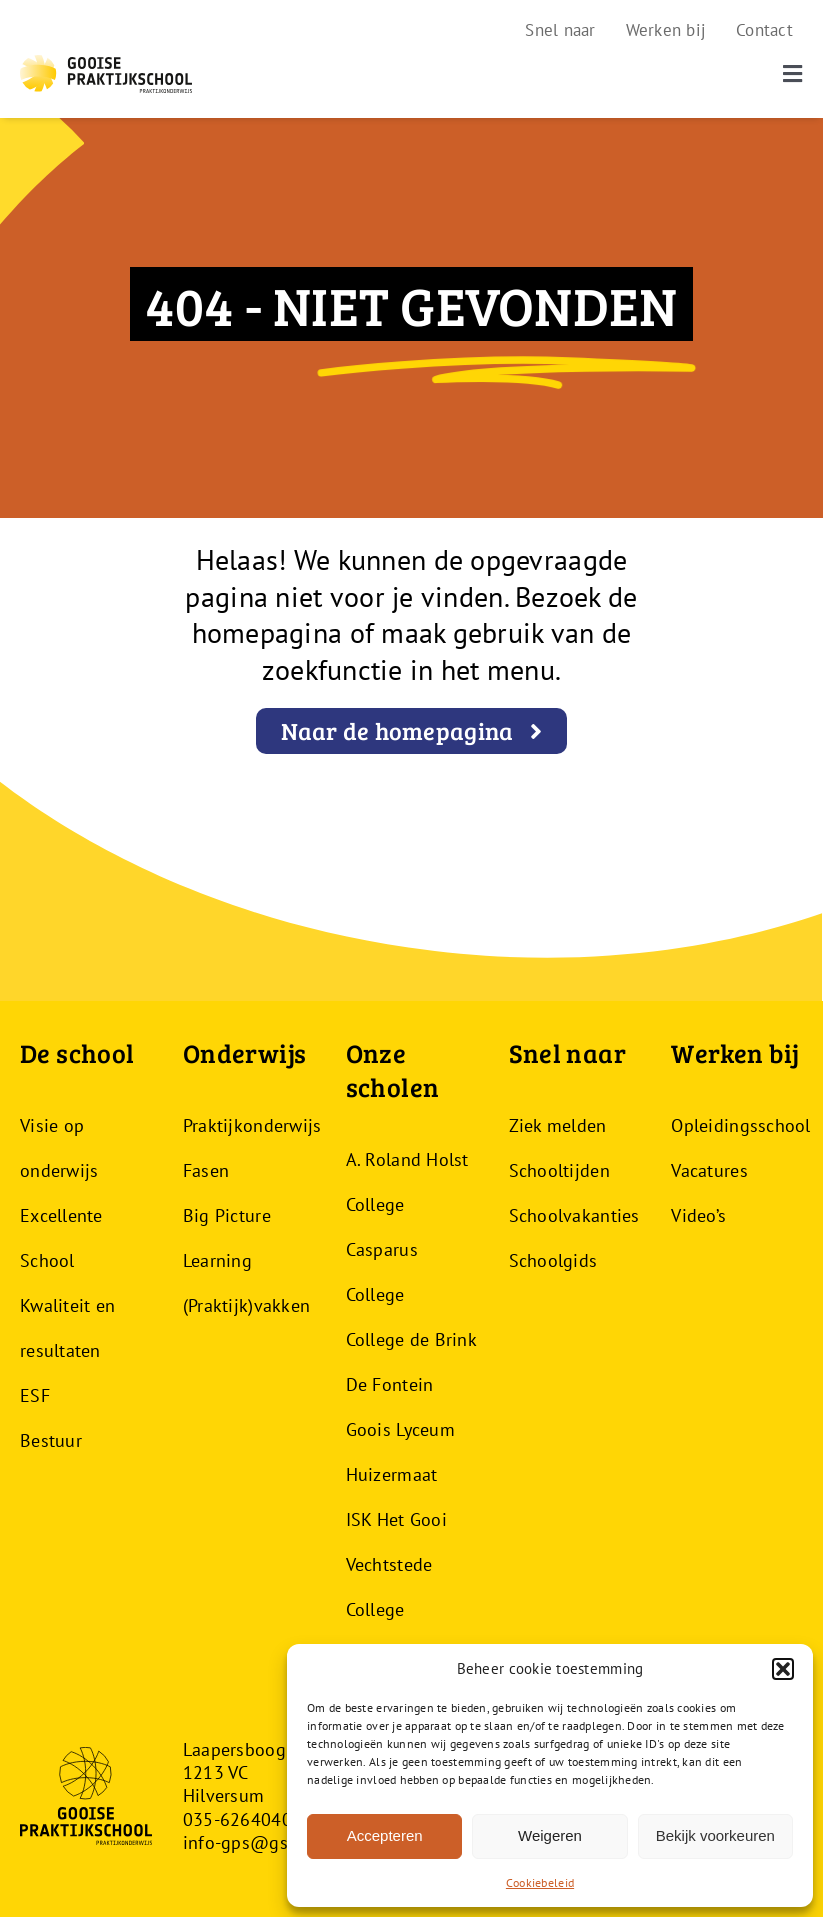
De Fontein (390, 1384)
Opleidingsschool (740, 1125)
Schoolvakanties (574, 1215)
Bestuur (51, 1440)
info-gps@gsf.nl (248, 1842)
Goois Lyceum (400, 1429)
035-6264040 (237, 1819)
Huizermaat (392, 1474)
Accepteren (385, 1835)
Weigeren (550, 1835)
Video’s (698, 1215)
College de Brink (411, 1339)
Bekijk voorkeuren (715, 1835)
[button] (783, 1669)
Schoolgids (553, 1260)
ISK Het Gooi (396, 1519)
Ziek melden (558, 1125)
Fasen (206, 1170)
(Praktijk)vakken (246, 1305)
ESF (35, 1395)
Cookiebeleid (540, 1882)
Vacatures (709, 1170)
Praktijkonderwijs (252, 1125)
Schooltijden (559, 1170)
